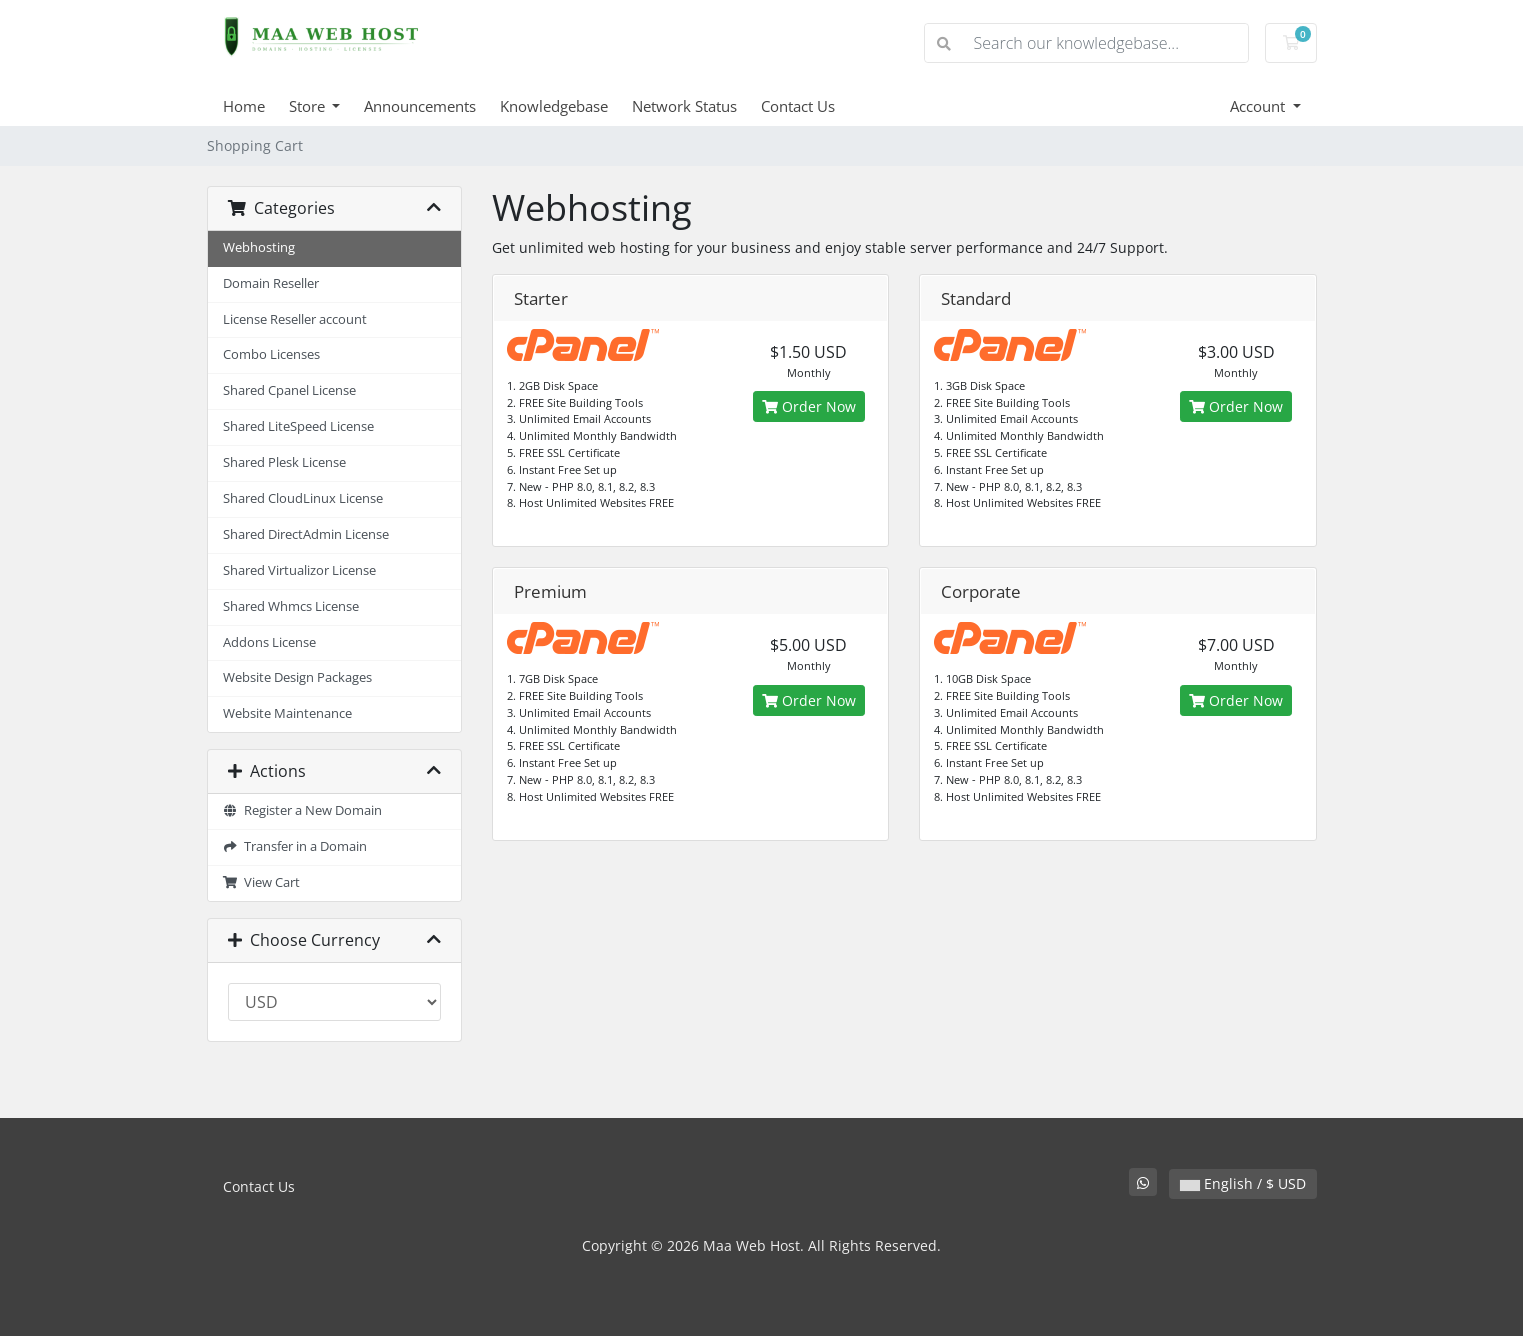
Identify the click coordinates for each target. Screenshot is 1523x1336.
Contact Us (798, 106)
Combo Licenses (271, 354)
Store (309, 106)
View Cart (262, 882)
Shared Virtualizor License (299, 570)
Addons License (269, 642)
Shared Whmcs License (291, 606)
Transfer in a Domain (295, 846)
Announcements (420, 106)
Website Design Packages (297, 677)
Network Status (684, 106)
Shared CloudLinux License (303, 498)
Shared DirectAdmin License (306, 534)
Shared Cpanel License (289, 390)
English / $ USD (1243, 1183)
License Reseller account (295, 319)
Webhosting (259, 247)
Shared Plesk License (284, 462)
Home (244, 106)
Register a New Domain (303, 810)
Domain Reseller (271, 283)
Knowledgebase (554, 106)
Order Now (809, 406)
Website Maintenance (287, 713)
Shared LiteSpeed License (298, 426)
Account (1259, 106)
